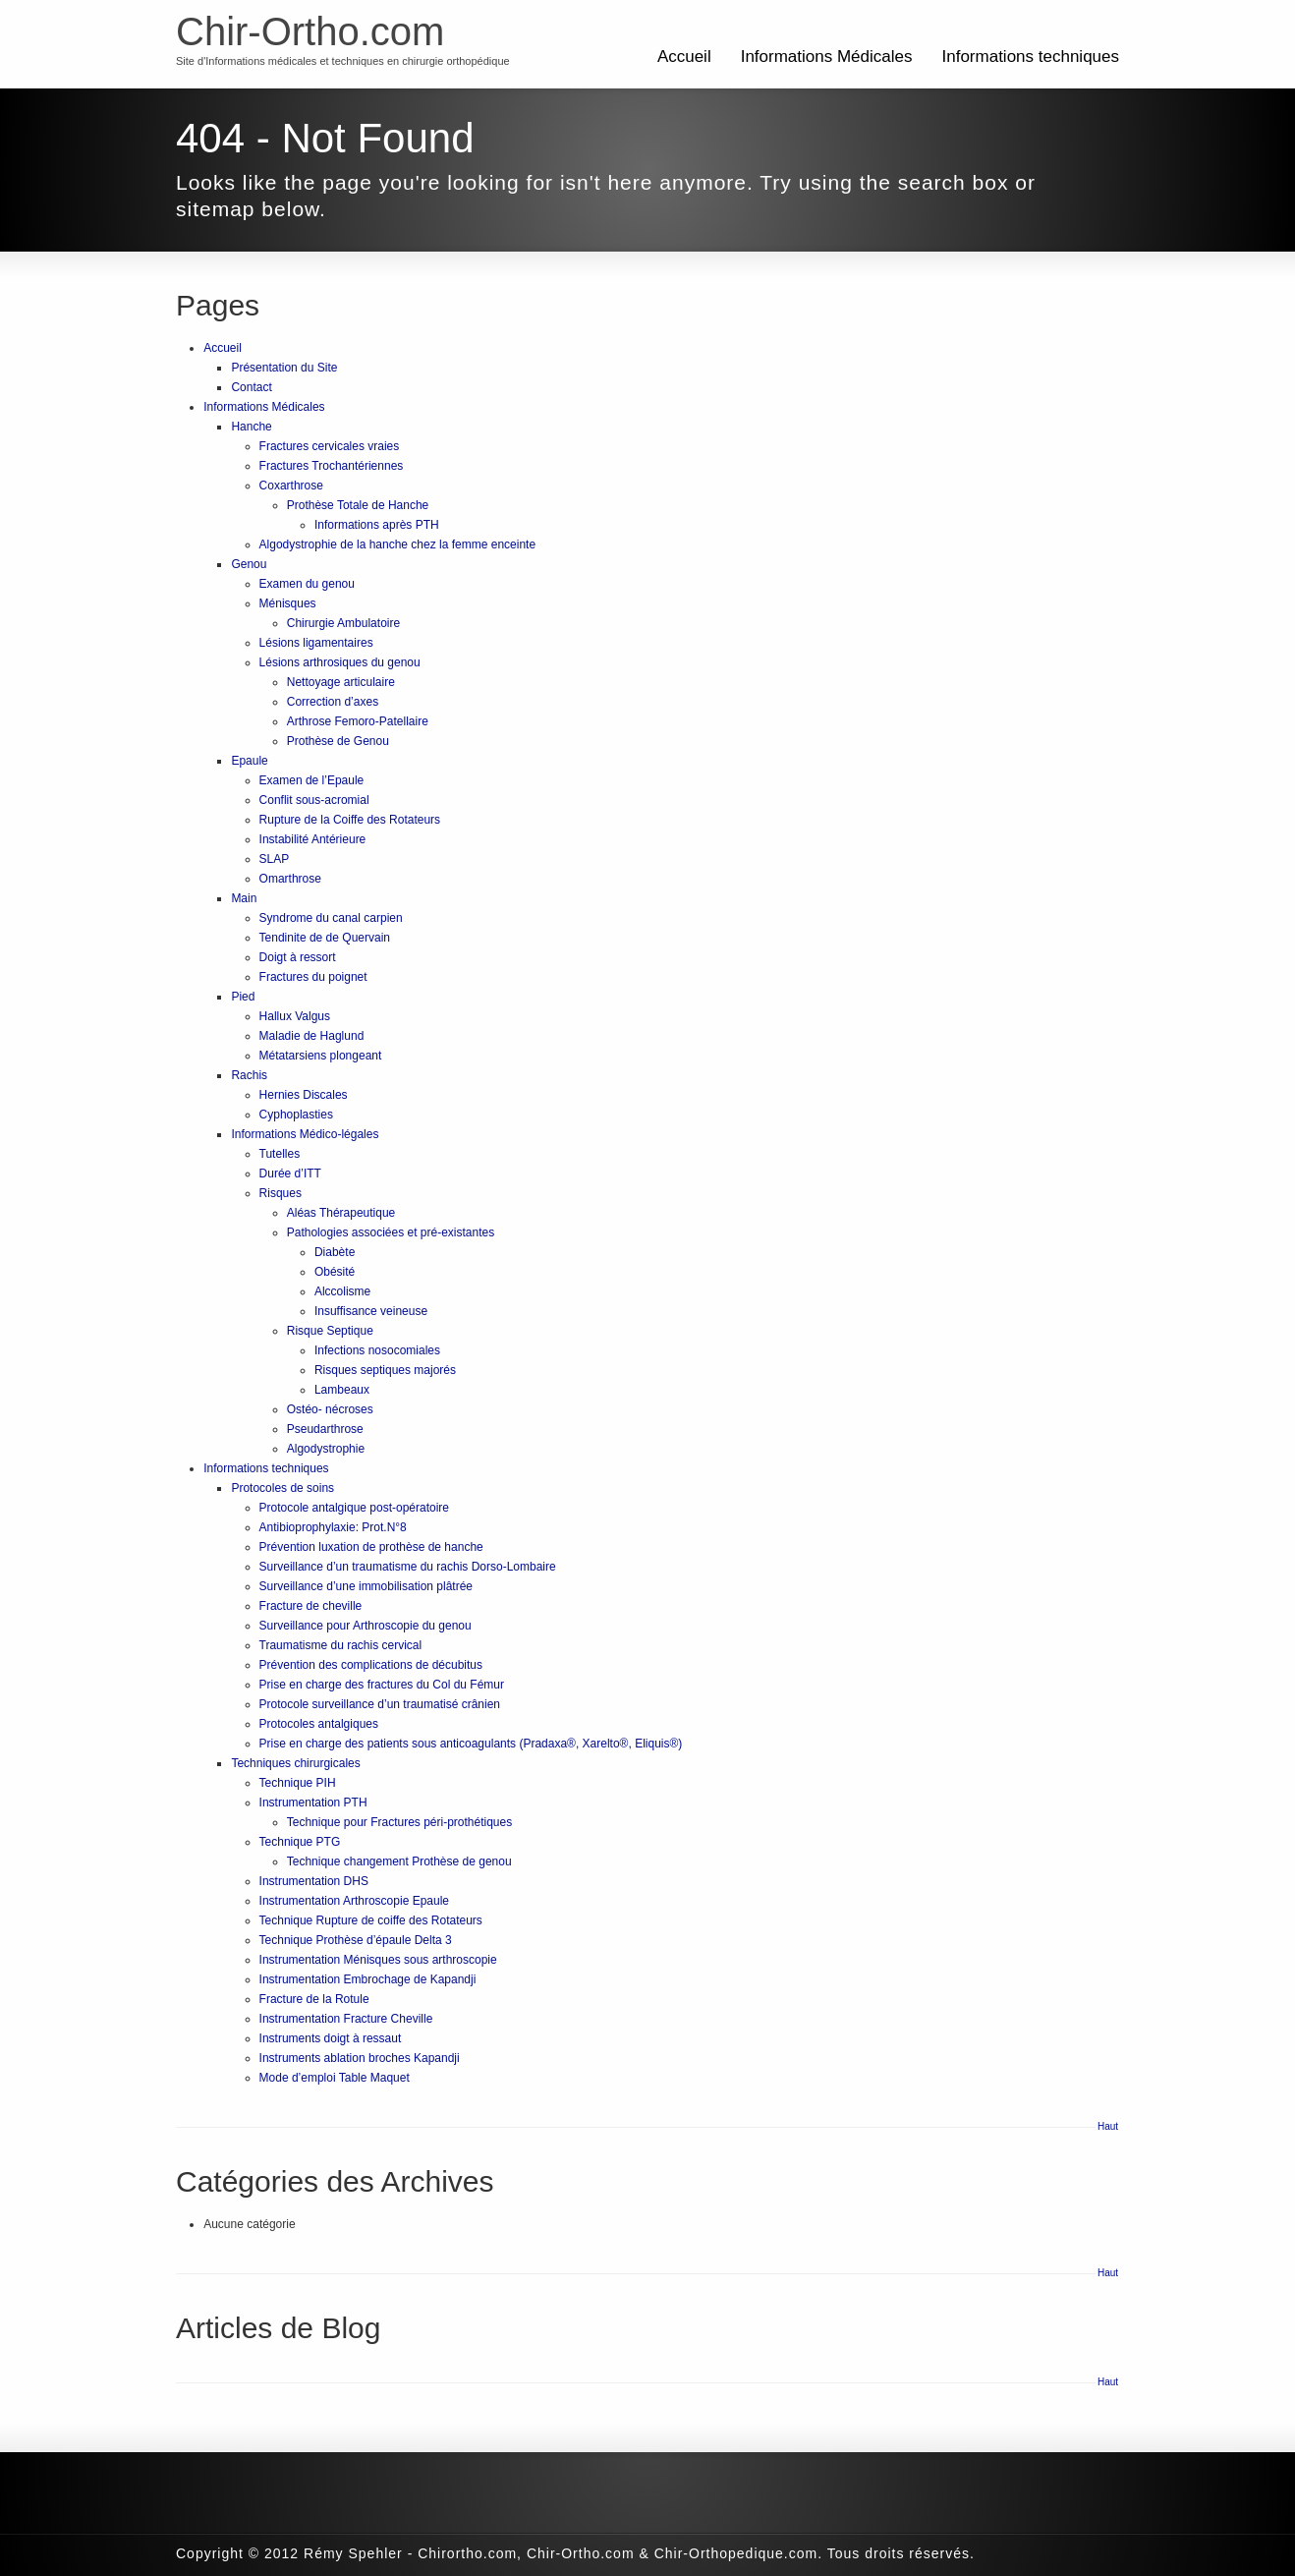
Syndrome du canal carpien (331, 918)
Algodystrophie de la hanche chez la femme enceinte (397, 544)
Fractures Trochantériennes (331, 466)
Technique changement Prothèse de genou (399, 1861)
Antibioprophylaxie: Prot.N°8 (333, 1527)
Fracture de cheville (311, 1606)
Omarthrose (290, 879)
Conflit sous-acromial (314, 800)
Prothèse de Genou (338, 741)
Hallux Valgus (294, 1016)
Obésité (334, 1272)
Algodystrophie (326, 1449)
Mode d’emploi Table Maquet (334, 2078)
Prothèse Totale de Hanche (358, 505)
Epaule (249, 761)
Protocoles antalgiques (318, 1724)
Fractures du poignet (313, 977)
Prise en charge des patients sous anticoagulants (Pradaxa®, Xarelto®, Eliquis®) (471, 1743)
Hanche (251, 426)
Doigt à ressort (297, 957)
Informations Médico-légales (304, 1134)
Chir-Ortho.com (310, 31)
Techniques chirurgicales (295, 1763)
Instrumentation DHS (313, 1881)
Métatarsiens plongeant (320, 1055)
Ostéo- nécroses (330, 1409)
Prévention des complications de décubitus (370, 1665)
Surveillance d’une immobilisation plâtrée (366, 1586)
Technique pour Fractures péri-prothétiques (399, 1822)
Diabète (334, 1252)
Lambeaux (341, 1390)
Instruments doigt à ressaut (330, 2038)
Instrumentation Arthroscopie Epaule (354, 1901)
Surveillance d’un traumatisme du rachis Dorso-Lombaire (407, 1567)
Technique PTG (300, 1842)
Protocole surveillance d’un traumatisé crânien (379, 1704)
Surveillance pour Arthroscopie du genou (365, 1625)
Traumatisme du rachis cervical (340, 1645)
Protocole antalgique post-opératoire (354, 1508)
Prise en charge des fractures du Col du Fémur (381, 1684)
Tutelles (280, 1154)
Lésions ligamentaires (316, 643)
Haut (1108, 2126)
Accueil (684, 56)
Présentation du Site (284, 367)
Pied (242, 996)
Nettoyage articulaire (341, 682)
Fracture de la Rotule (314, 1999)
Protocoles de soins (282, 1488)
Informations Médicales (827, 56)
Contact (251, 387)
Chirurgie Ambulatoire (343, 623)
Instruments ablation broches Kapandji (359, 2058)
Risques (280, 1193)
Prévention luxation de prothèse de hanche (371, 1547)
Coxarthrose (291, 485)
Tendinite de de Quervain (324, 938)
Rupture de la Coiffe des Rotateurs (350, 820)
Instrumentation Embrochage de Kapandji (368, 1979)
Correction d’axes (332, 702)
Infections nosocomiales (377, 1350)
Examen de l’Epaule (312, 780)
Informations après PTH (376, 525)
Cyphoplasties (296, 1114)
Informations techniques (1031, 56)
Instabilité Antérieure (312, 839)
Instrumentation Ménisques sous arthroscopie (378, 1960)
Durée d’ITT (290, 1173)
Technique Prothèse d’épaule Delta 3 (355, 1940)
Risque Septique (330, 1331)
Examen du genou (307, 584)
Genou (248, 564)
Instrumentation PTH (313, 1802)
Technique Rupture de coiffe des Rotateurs (370, 1920)
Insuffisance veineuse (370, 1311)
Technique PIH (297, 1783)
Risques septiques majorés (385, 1370)
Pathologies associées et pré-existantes (390, 1232)
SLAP (274, 859)
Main (243, 898)
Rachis (249, 1075)
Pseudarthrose (325, 1429)
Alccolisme (342, 1291)
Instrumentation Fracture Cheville (346, 2019)
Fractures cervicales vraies (329, 446)
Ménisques (287, 603)
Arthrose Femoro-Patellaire (357, 721)
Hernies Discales (303, 1095)
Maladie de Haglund (312, 1036)
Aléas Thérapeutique (341, 1213)
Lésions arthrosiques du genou (340, 662)
